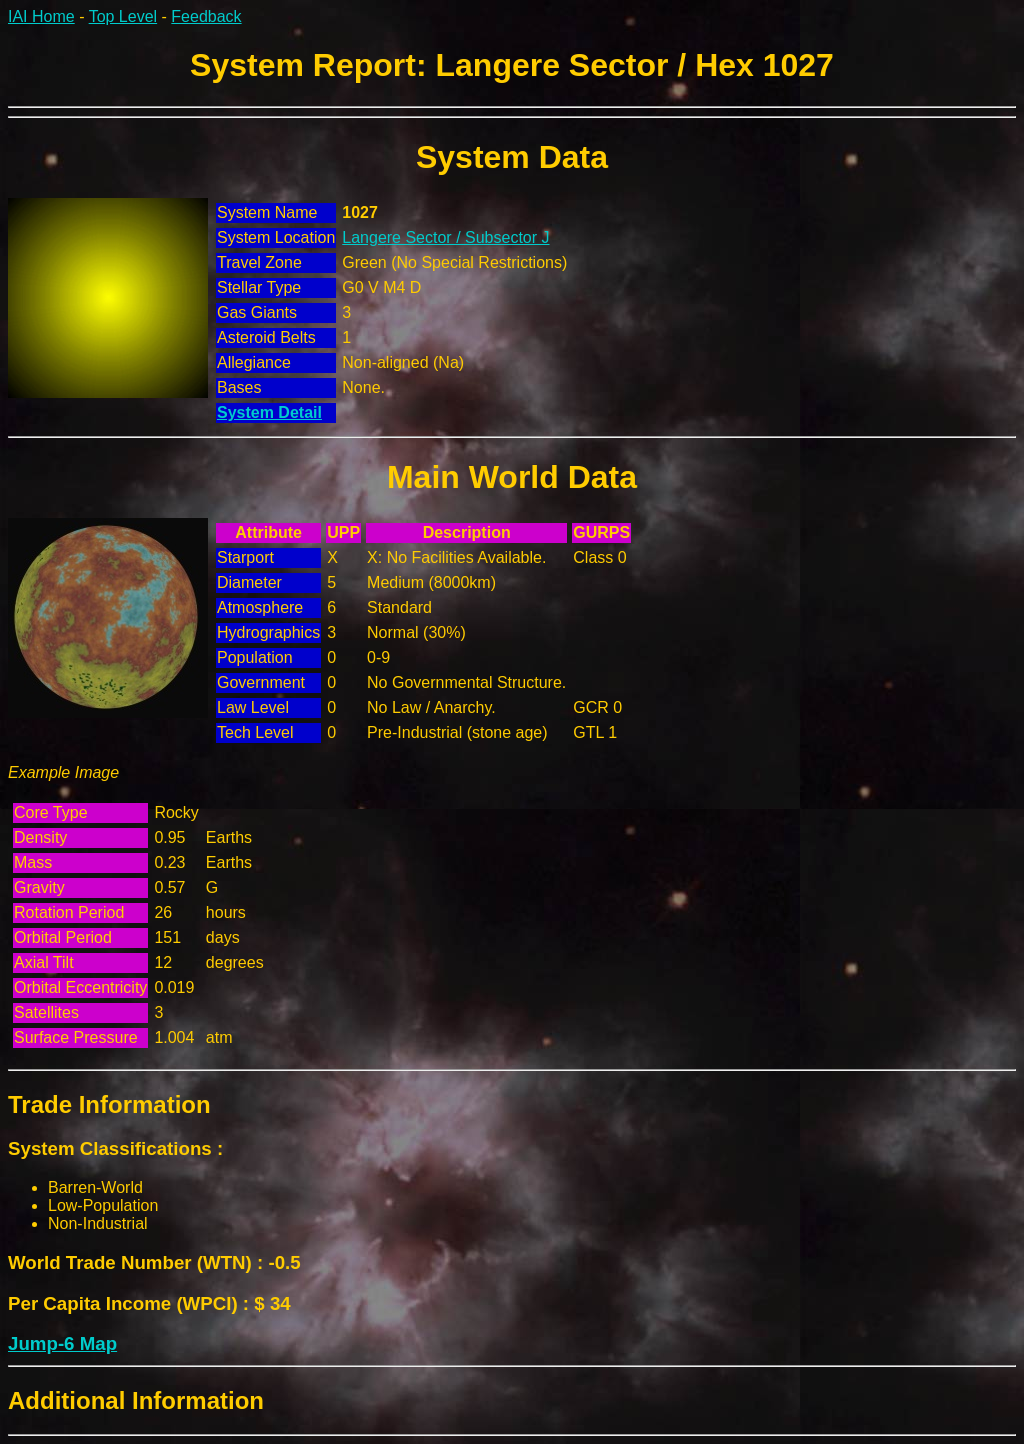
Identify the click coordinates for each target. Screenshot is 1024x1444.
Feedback (206, 16)
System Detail (269, 412)
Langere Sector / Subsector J (445, 237)
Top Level (123, 16)
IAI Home (41, 16)
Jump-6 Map (62, 1343)
